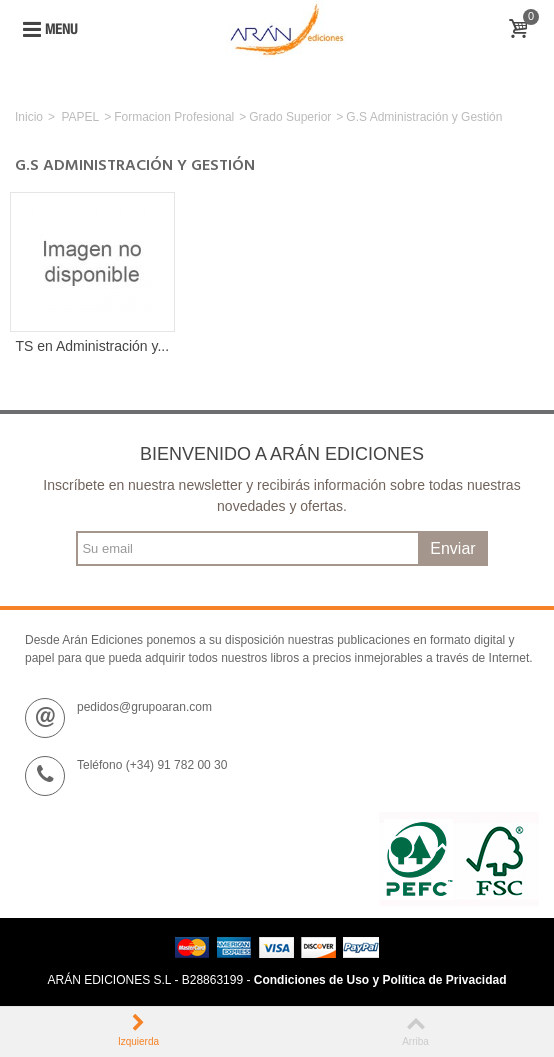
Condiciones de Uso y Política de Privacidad (380, 980)
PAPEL (80, 117)
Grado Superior (290, 117)
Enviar (452, 548)
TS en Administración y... (93, 346)
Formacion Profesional (174, 117)
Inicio (29, 117)
